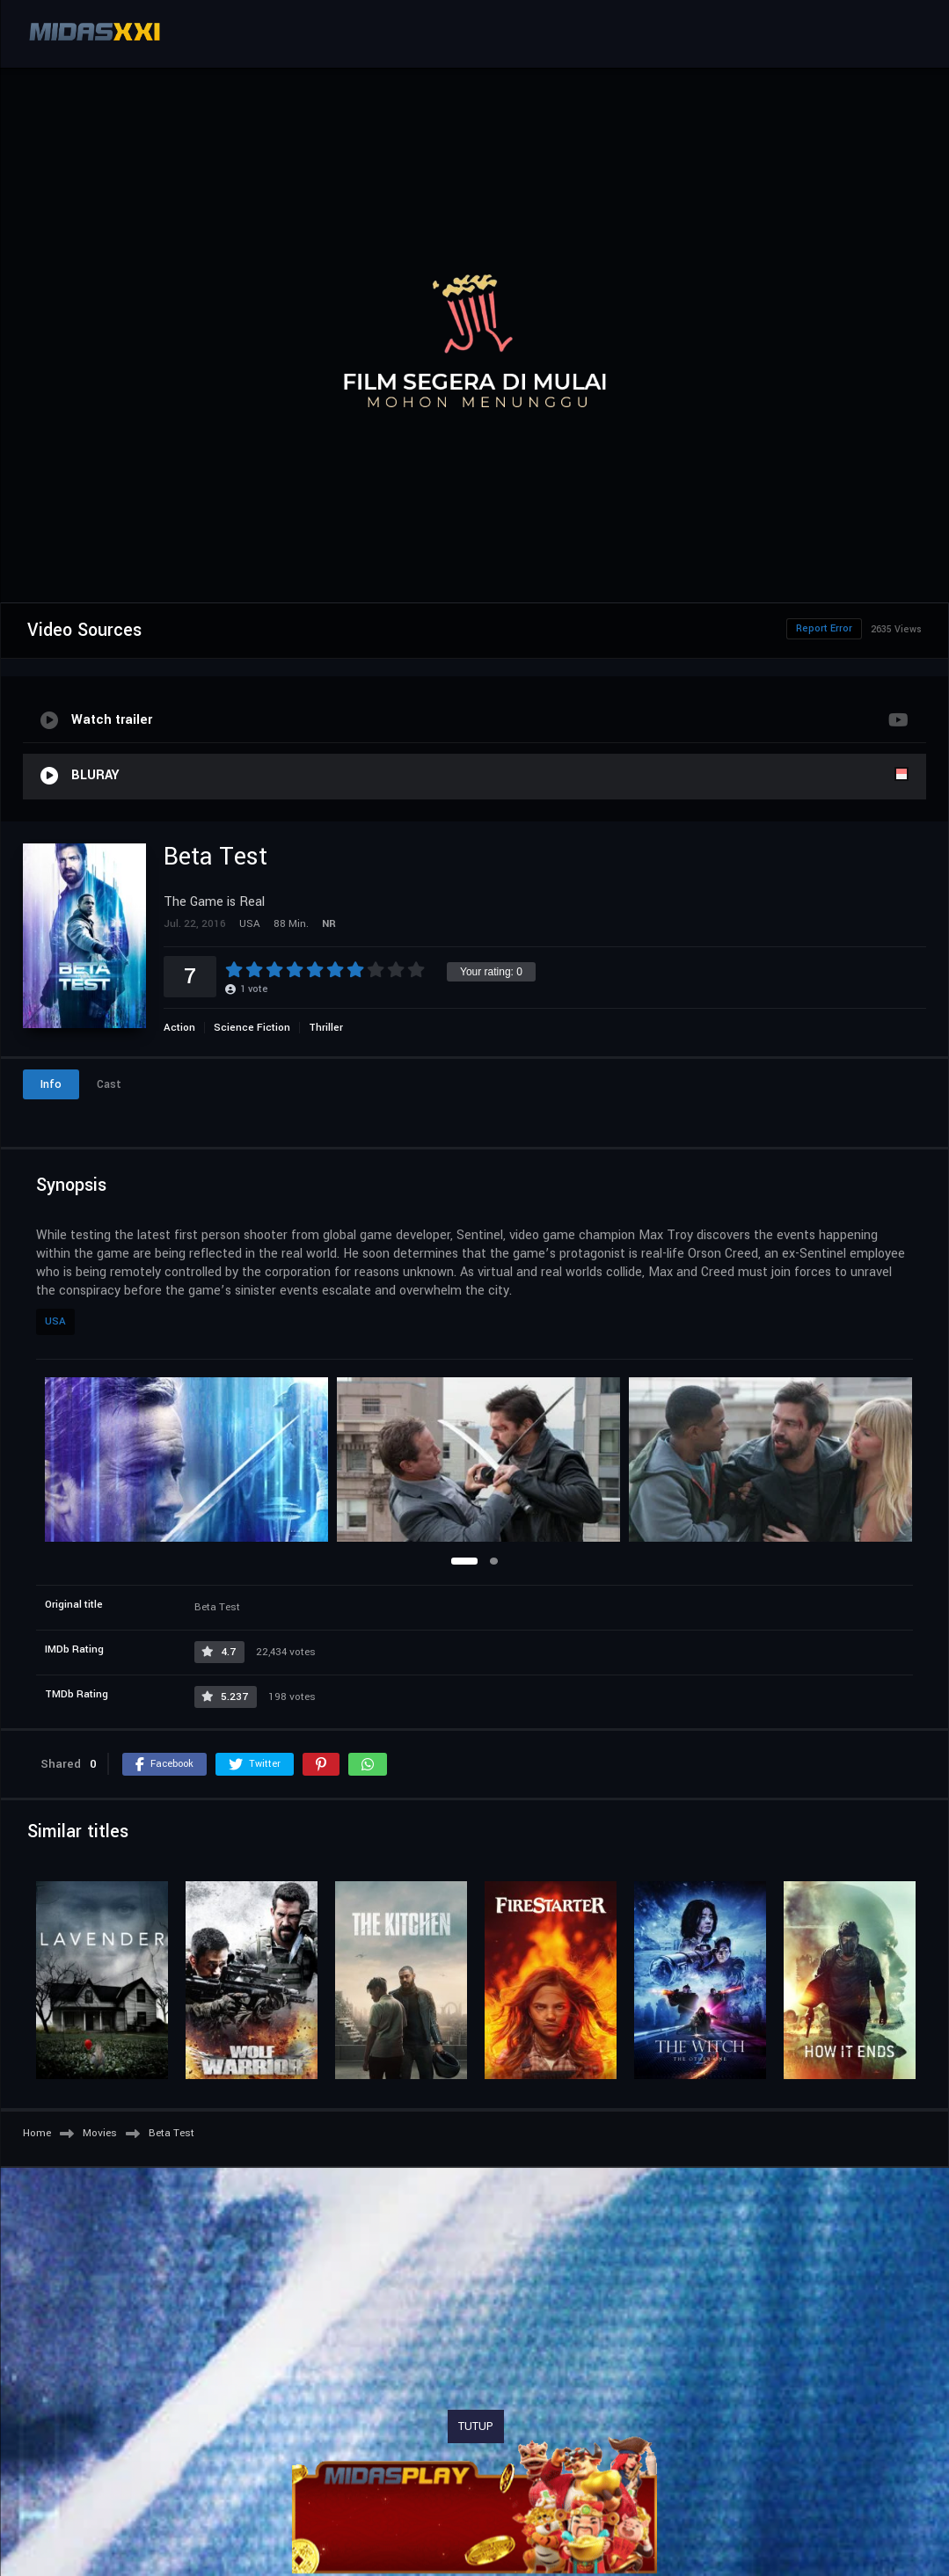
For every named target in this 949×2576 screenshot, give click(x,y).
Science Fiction (252, 1027)
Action (179, 1027)
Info (51, 1084)
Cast (109, 1084)
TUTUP (475, 2426)
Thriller (326, 1027)
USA (55, 1321)
